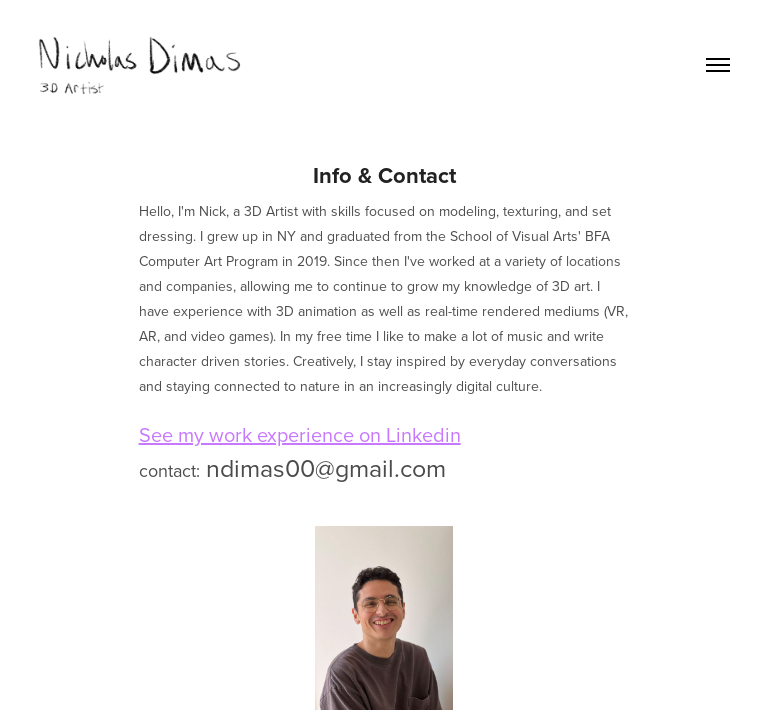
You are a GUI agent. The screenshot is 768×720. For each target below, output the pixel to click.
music (525, 336)
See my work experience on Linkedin (300, 434)
